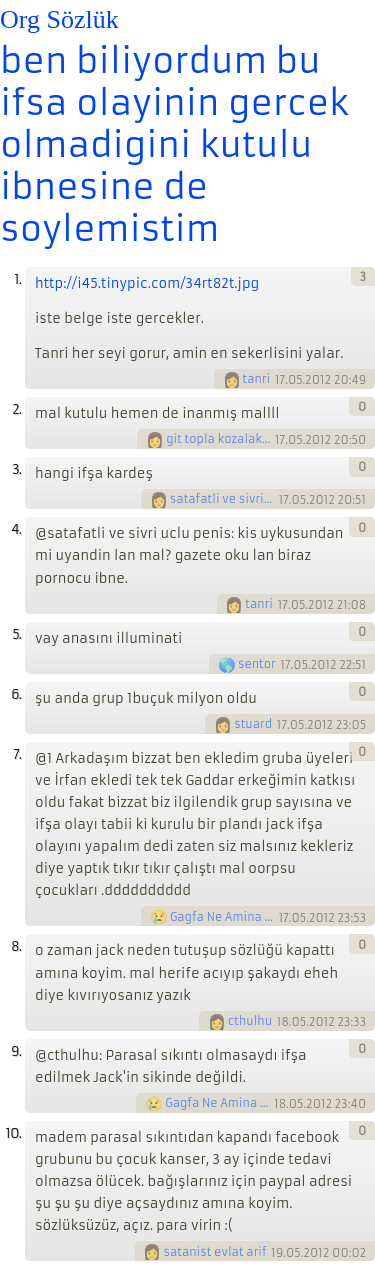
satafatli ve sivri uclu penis (223, 499)
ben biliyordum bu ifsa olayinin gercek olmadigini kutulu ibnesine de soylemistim (174, 145)
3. (16, 469)
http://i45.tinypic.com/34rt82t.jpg (147, 283)
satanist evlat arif (214, 1252)
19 (277, 1252)
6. (16, 694)
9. (16, 1051)
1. (17, 279)
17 (280, 380)
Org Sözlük (59, 19)
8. (16, 946)
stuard (253, 724)
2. (16, 409)
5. (16, 634)
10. (13, 1133)
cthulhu (250, 1021)
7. (17, 754)
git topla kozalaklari (219, 439)
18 (283, 1022)
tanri (257, 379)
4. (16, 529)
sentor (257, 664)
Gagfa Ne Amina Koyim (223, 917)
